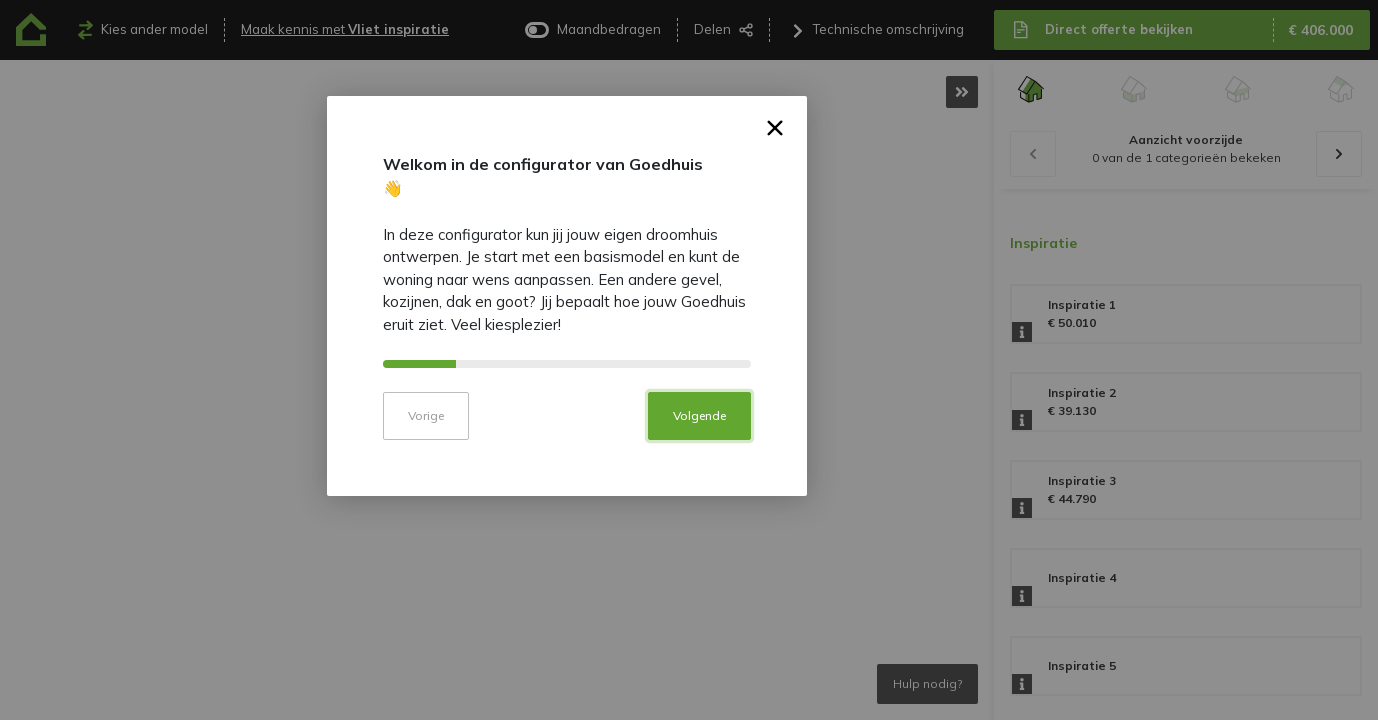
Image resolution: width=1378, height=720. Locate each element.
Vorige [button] (548, 493)
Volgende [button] (821, 493)
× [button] (897, 209)
